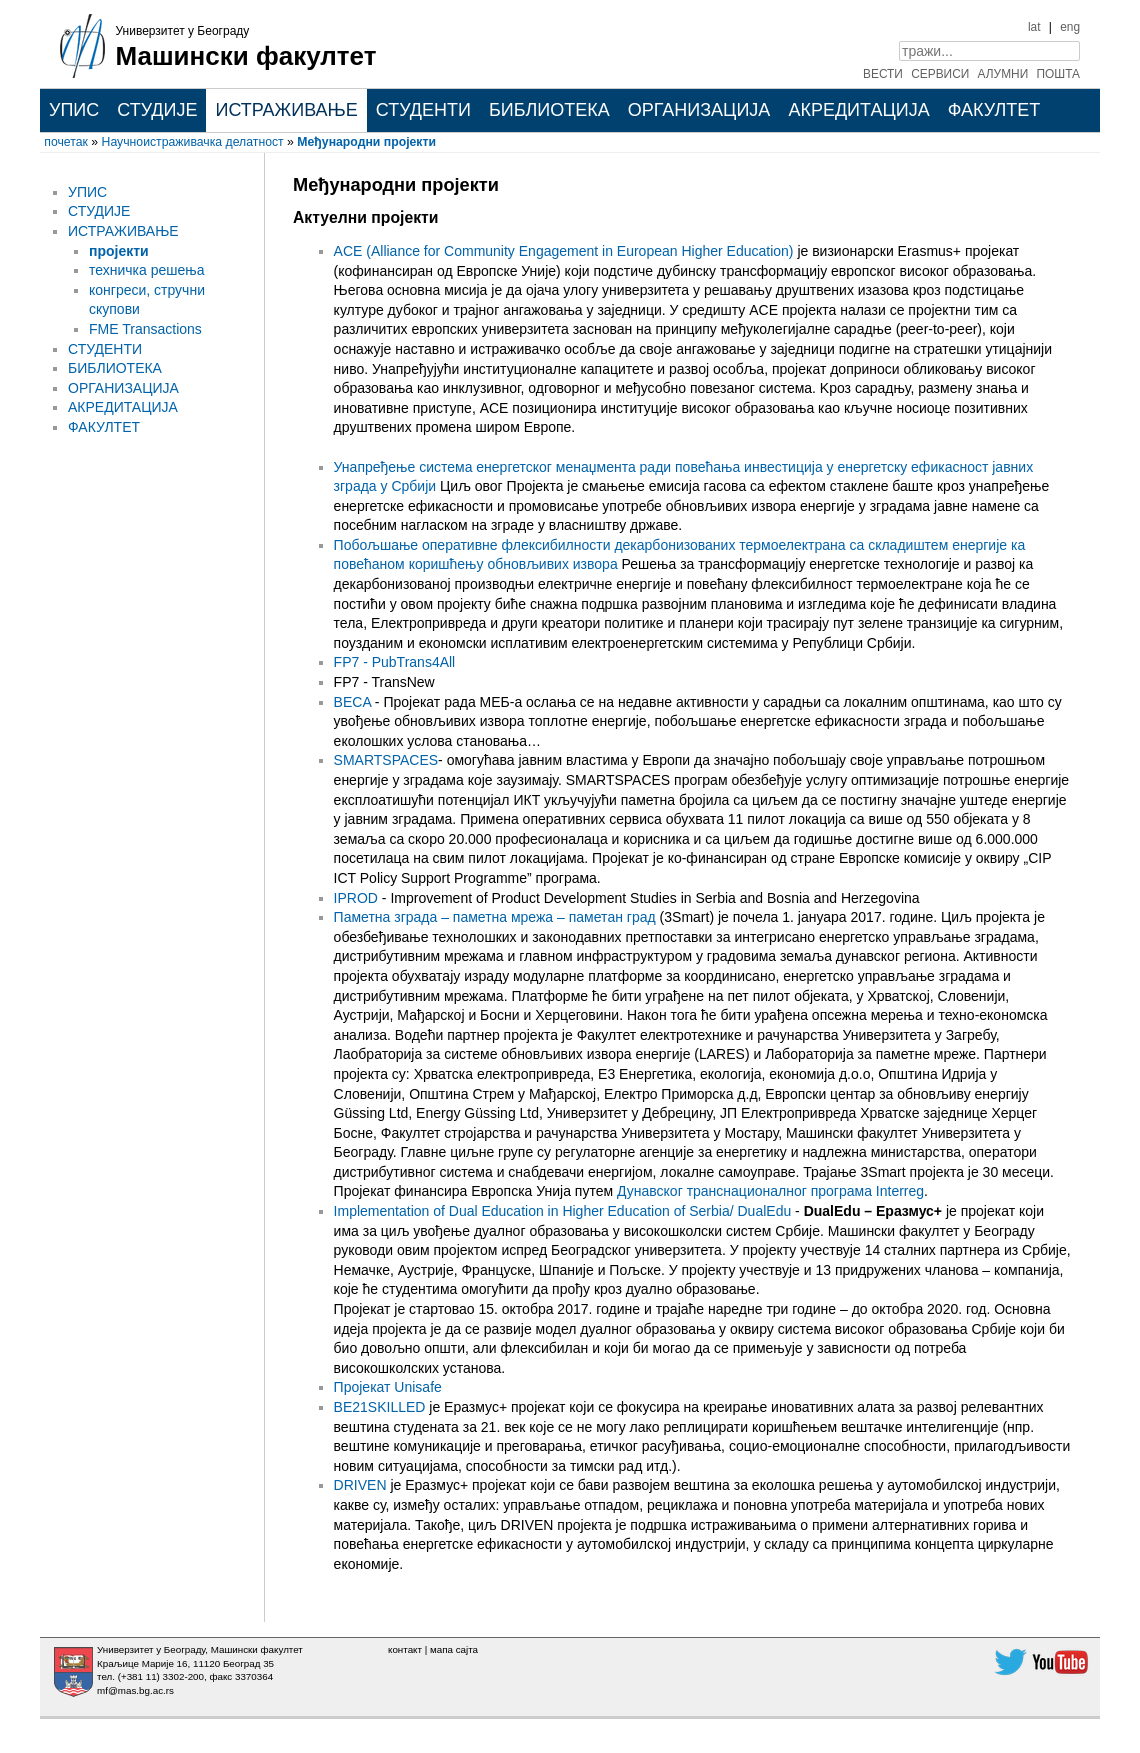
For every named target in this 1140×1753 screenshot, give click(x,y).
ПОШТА (1059, 74)
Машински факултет (246, 56)
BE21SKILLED (382, 1407)
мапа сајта (454, 1649)
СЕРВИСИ (940, 74)
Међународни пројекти (366, 142)
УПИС (74, 110)
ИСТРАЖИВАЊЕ (286, 110)
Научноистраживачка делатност (193, 142)
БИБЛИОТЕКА (549, 110)
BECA (352, 702)
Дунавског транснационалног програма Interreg (770, 1191)
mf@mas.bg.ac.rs (135, 1690)
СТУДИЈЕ (157, 110)
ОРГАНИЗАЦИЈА (699, 110)
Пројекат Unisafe (388, 1387)
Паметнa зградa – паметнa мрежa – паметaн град (497, 917)
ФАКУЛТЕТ (994, 110)
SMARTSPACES (386, 760)
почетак (66, 142)
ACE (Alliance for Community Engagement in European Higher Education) (564, 251)
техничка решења (146, 270)
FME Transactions (145, 329)
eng (1070, 27)
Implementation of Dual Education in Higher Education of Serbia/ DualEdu (563, 1211)
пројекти (119, 251)
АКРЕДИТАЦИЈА (858, 110)
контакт (405, 1649)
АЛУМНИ (1003, 74)
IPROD (356, 898)
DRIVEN (360, 1485)
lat (1034, 27)
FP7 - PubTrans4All (395, 662)
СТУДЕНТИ (423, 110)
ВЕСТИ (883, 74)
